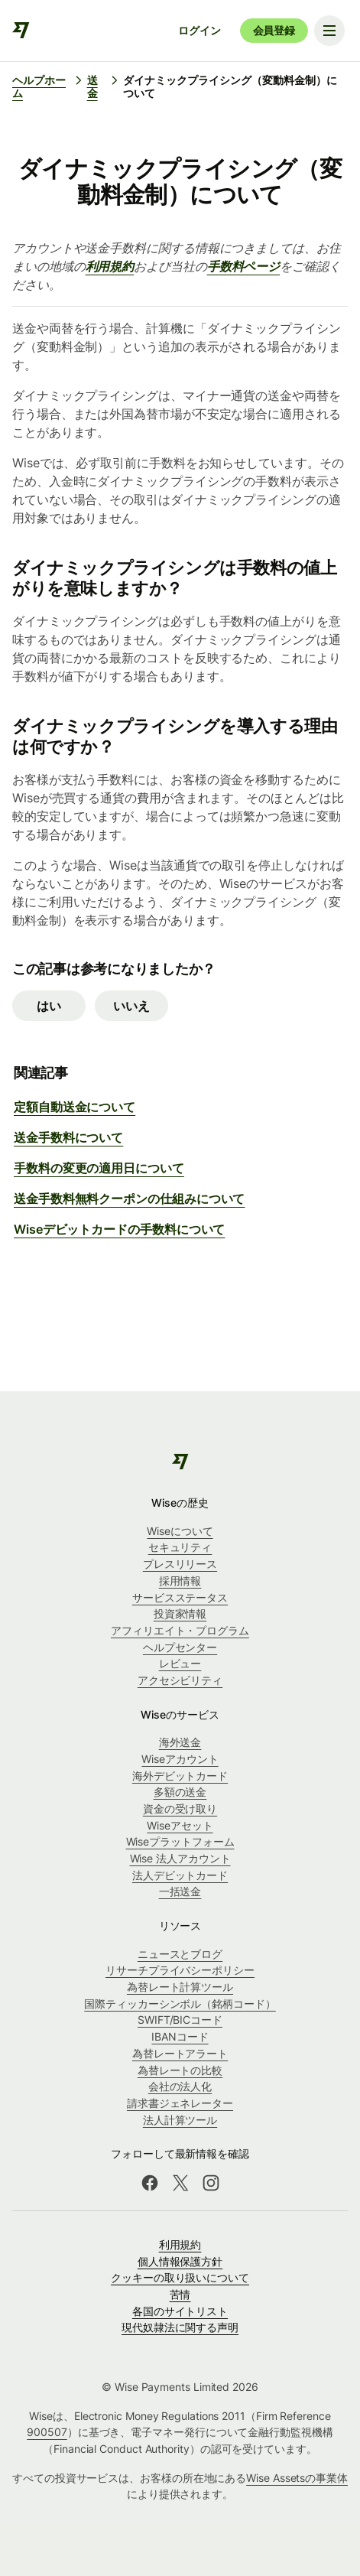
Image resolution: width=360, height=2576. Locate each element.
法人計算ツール (180, 2119)
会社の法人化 (180, 2086)
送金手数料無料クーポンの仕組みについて (129, 1198)
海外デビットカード (180, 1775)
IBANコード (179, 2036)
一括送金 (180, 1891)
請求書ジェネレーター (180, 2102)
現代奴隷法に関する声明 (180, 2327)
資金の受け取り (180, 1808)
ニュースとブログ (180, 1953)
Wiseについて (179, 1530)
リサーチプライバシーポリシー (180, 1969)
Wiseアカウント (179, 1758)
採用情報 (180, 1580)
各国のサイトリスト (180, 2310)
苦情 (180, 2294)
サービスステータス (180, 1597)
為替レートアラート (180, 2053)
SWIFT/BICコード (180, 2019)
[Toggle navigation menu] (329, 30)
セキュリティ (180, 1546)
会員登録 (274, 30)
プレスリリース (180, 1563)
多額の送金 (180, 1791)
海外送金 (180, 1741)
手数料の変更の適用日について (99, 1168)
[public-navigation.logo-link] (180, 1461)
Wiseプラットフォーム (180, 1841)
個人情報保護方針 (180, 2261)
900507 (47, 2431)
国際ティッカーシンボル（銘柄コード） (180, 2003)
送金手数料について (68, 1137)
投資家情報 (180, 1613)
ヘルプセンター (180, 1647)
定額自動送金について (74, 1106)
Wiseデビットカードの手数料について (119, 1229)
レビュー (180, 1663)
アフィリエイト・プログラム (180, 1630)
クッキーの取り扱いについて (180, 2277)
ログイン (199, 30)
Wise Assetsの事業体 (297, 2477)
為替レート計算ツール (180, 1986)
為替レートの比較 (180, 2070)
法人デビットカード (180, 1875)
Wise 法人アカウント (180, 1858)
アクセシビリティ (180, 1679)
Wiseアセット (179, 1825)
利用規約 (180, 2244)
